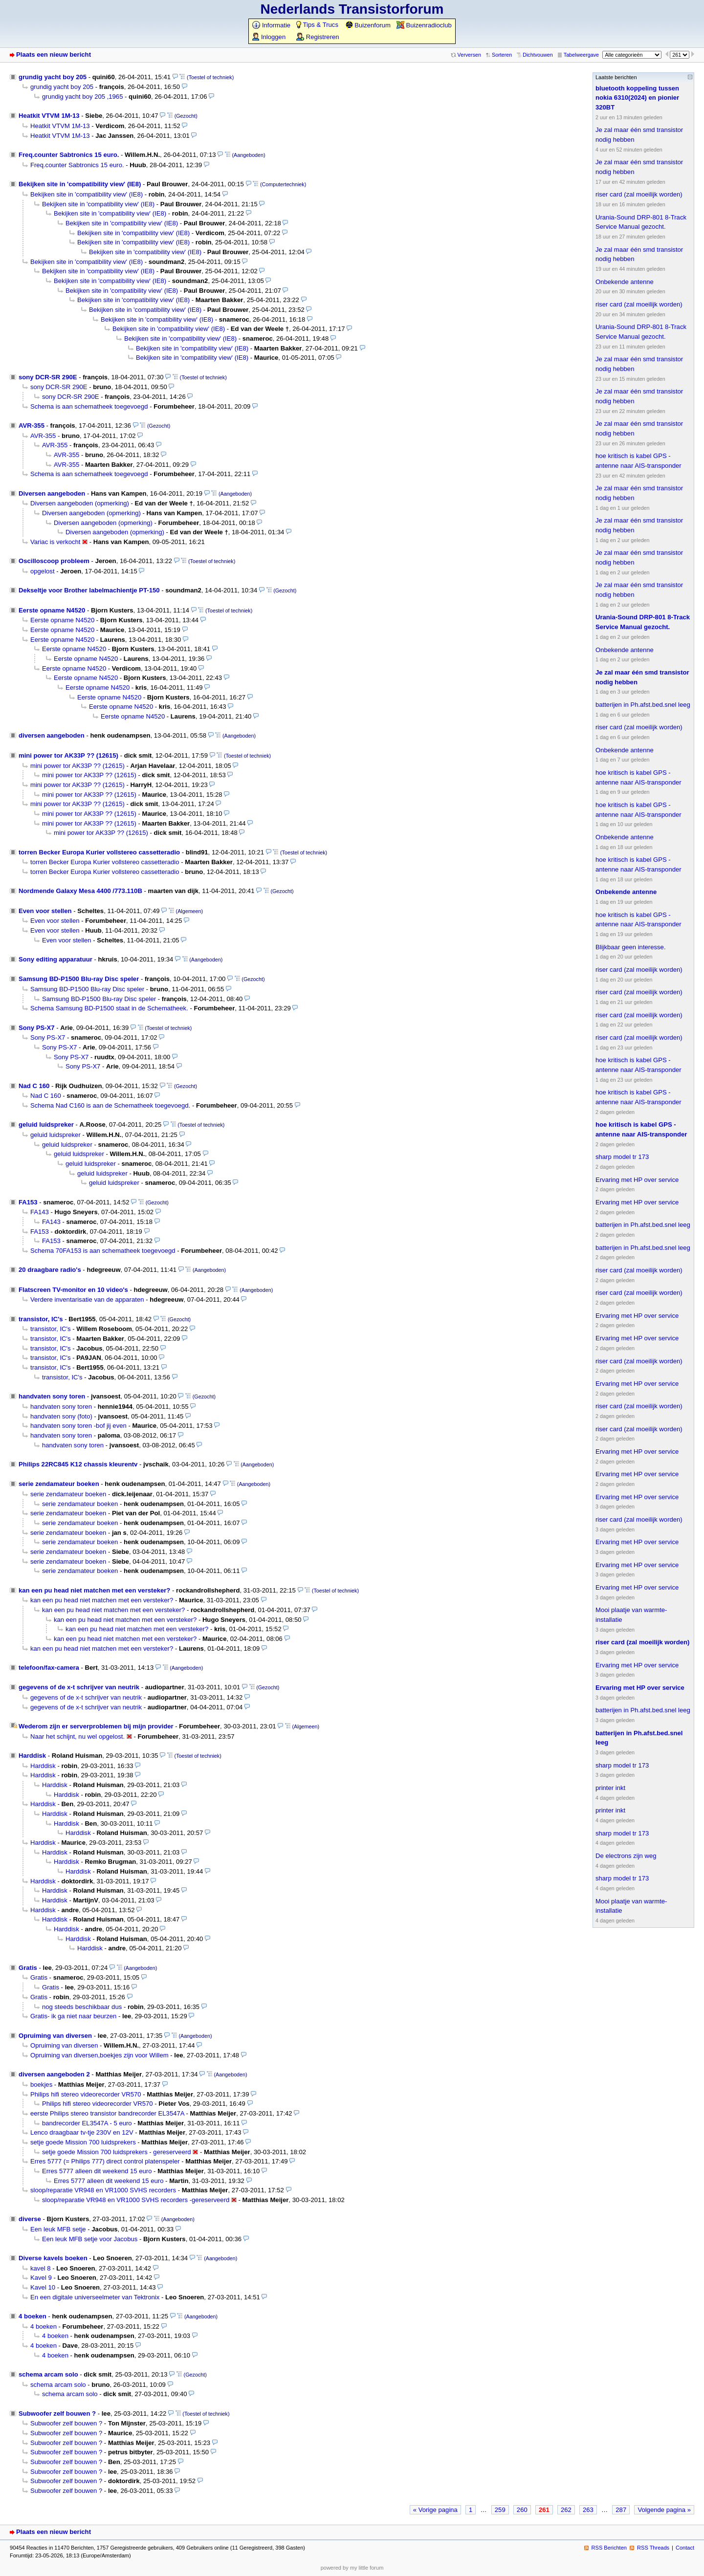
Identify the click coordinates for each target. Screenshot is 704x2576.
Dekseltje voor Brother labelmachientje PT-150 (89, 590)
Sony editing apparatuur (55, 959)
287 (621, 2509)
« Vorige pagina (435, 2509)
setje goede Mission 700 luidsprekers (83, 2142)
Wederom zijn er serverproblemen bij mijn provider (96, 1726)
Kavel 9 (41, 2277)
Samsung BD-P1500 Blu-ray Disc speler (79, 978)
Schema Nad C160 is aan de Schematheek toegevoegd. (110, 1105)
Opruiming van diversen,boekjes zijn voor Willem (99, 2055)
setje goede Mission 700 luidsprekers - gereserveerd (116, 2152)
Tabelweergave (581, 55)
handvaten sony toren (52, 1396)
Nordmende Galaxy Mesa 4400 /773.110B (80, 891)
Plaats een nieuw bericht (53, 54)
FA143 (39, 1212)
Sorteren (502, 55)
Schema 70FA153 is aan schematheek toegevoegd (103, 1250)
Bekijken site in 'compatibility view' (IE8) (80, 184)
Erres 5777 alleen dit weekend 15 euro (97, 2171)
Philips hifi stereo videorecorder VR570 (85, 2094)
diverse (30, 2219)
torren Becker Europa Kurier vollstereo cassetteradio (99, 852)
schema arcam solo (48, 2374)
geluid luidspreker (46, 1124)
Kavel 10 (42, 2287)
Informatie (271, 25)
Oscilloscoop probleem (54, 561)
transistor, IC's (41, 1319)
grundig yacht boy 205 (53, 77)
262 (566, 2509)
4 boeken (32, 2316)
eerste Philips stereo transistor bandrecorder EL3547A (107, 2113)
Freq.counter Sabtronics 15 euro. (69, 154)
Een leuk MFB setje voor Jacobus (89, 2239)
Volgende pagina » (664, 2509)
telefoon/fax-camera (49, 1667)
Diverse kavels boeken (53, 2258)
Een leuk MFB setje (58, 2229)
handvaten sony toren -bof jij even (78, 1425)
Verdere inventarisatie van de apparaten (87, 1299)
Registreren (317, 37)
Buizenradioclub (424, 25)
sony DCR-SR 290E (48, 377)
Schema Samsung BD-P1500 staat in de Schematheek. (109, 1008)
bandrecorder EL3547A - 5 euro (87, 2123)
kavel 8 (40, 2268)
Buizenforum (368, 25)
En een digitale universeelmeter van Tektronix (94, 2297)
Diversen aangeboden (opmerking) (79, 503)
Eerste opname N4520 (52, 610)
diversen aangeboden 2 (54, 2074)
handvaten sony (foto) (61, 1416)
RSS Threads (653, 2548)
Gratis (28, 1967)
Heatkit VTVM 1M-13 (49, 115)
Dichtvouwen (538, 55)
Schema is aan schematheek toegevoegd (89, 406)
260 (522, 2509)
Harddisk (32, 1755)
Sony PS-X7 (37, 1027)
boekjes (41, 2084)
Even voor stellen (45, 911)
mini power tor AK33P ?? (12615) (68, 755)
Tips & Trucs (317, 24)
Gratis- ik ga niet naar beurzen (73, 2016)
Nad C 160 (34, 1086)
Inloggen (269, 37)
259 (500, 2509)
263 (588, 2509)
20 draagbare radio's (50, 1269)
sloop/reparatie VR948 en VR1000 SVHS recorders (103, 2190)
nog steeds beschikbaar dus (82, 2006)
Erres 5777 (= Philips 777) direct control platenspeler (105, 2161)
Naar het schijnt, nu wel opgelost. (77, 1736)
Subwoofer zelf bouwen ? (57, 2413)
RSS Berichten (609, 2548)
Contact (685, 2548)
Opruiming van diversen (55, 2035)
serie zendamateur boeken (59, 1483)
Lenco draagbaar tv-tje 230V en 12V (81, 2132)
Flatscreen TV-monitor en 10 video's (73, 1289)
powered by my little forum (352, 2568)
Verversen (469, 55)
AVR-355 (31, 425)
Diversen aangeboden (52, 493)
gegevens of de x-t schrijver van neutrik (79, 1687)
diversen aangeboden (52, 735)
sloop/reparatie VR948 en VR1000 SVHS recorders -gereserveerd (135, 2200)
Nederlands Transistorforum (352, 9)
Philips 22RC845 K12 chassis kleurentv (78, 1464)
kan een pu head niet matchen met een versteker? (94, 1590)
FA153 (28, 1202)
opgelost (42, 571)
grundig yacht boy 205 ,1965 (82, 96)
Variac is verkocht (55, 542)
